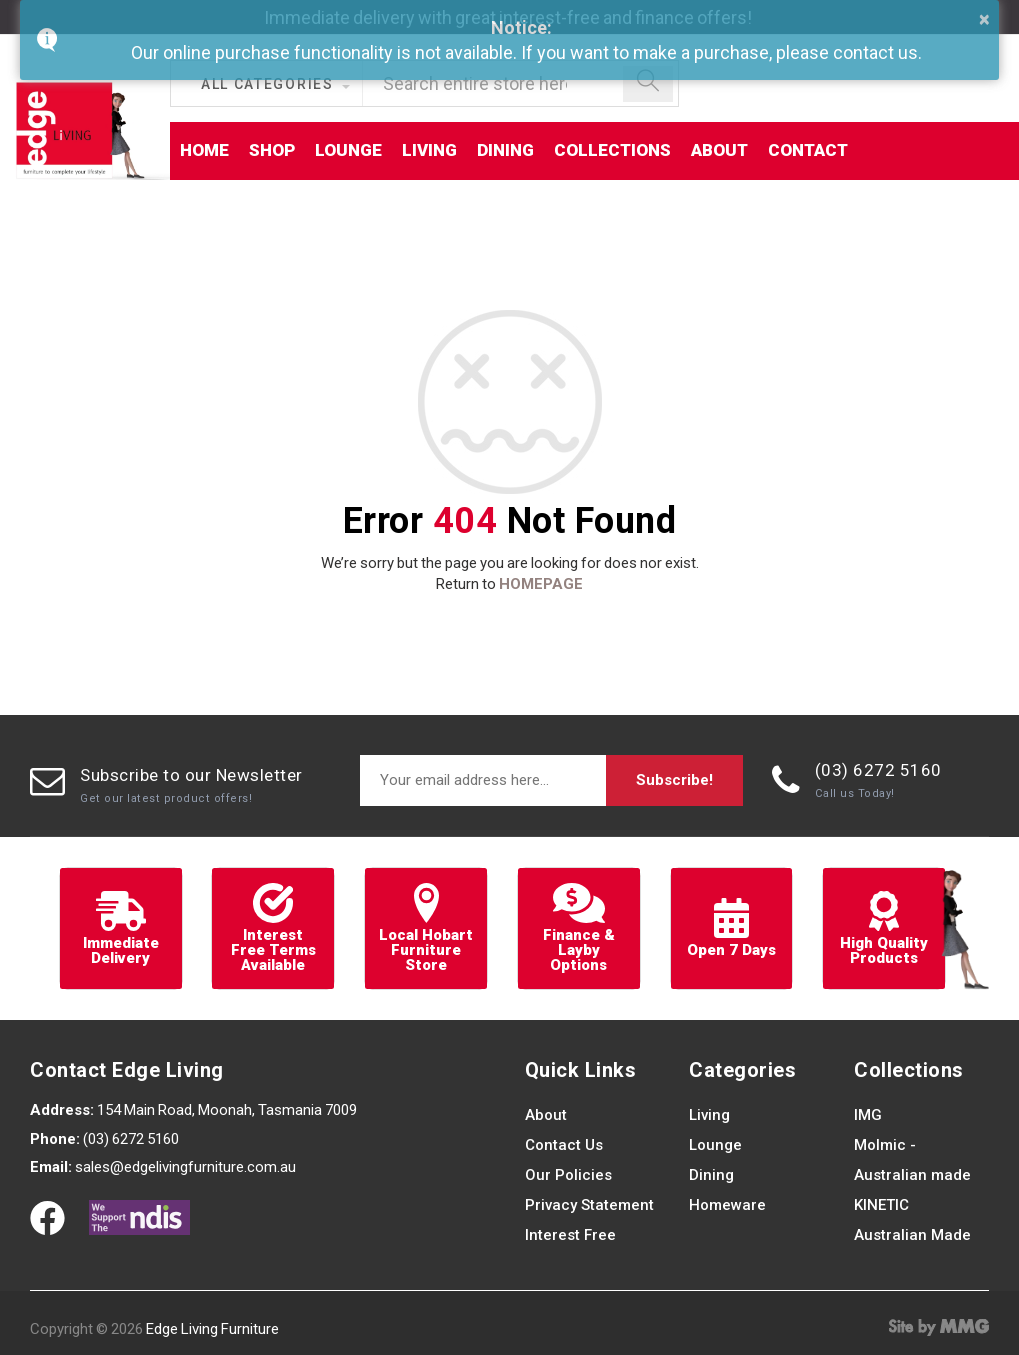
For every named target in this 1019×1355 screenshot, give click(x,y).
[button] (275, 85)
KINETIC (881, 1205)
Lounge (348, 150)
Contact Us (564, 1145)
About (719, 150)
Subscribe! (674, 780)
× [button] (984, 19)
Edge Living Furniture (212, 1329)
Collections (612, 150)
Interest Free (570, 1235)
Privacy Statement (589, 1205)
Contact (808, 150)
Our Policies (568, 1175)
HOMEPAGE (541, 584)
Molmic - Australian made (912, 1160)
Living (429, 150)
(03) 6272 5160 (878, 770)
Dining (505, 150)
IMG (868, 1115)
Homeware (727, 1205)
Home (204, 150)
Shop (272, 150)
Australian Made (912, 1235)
